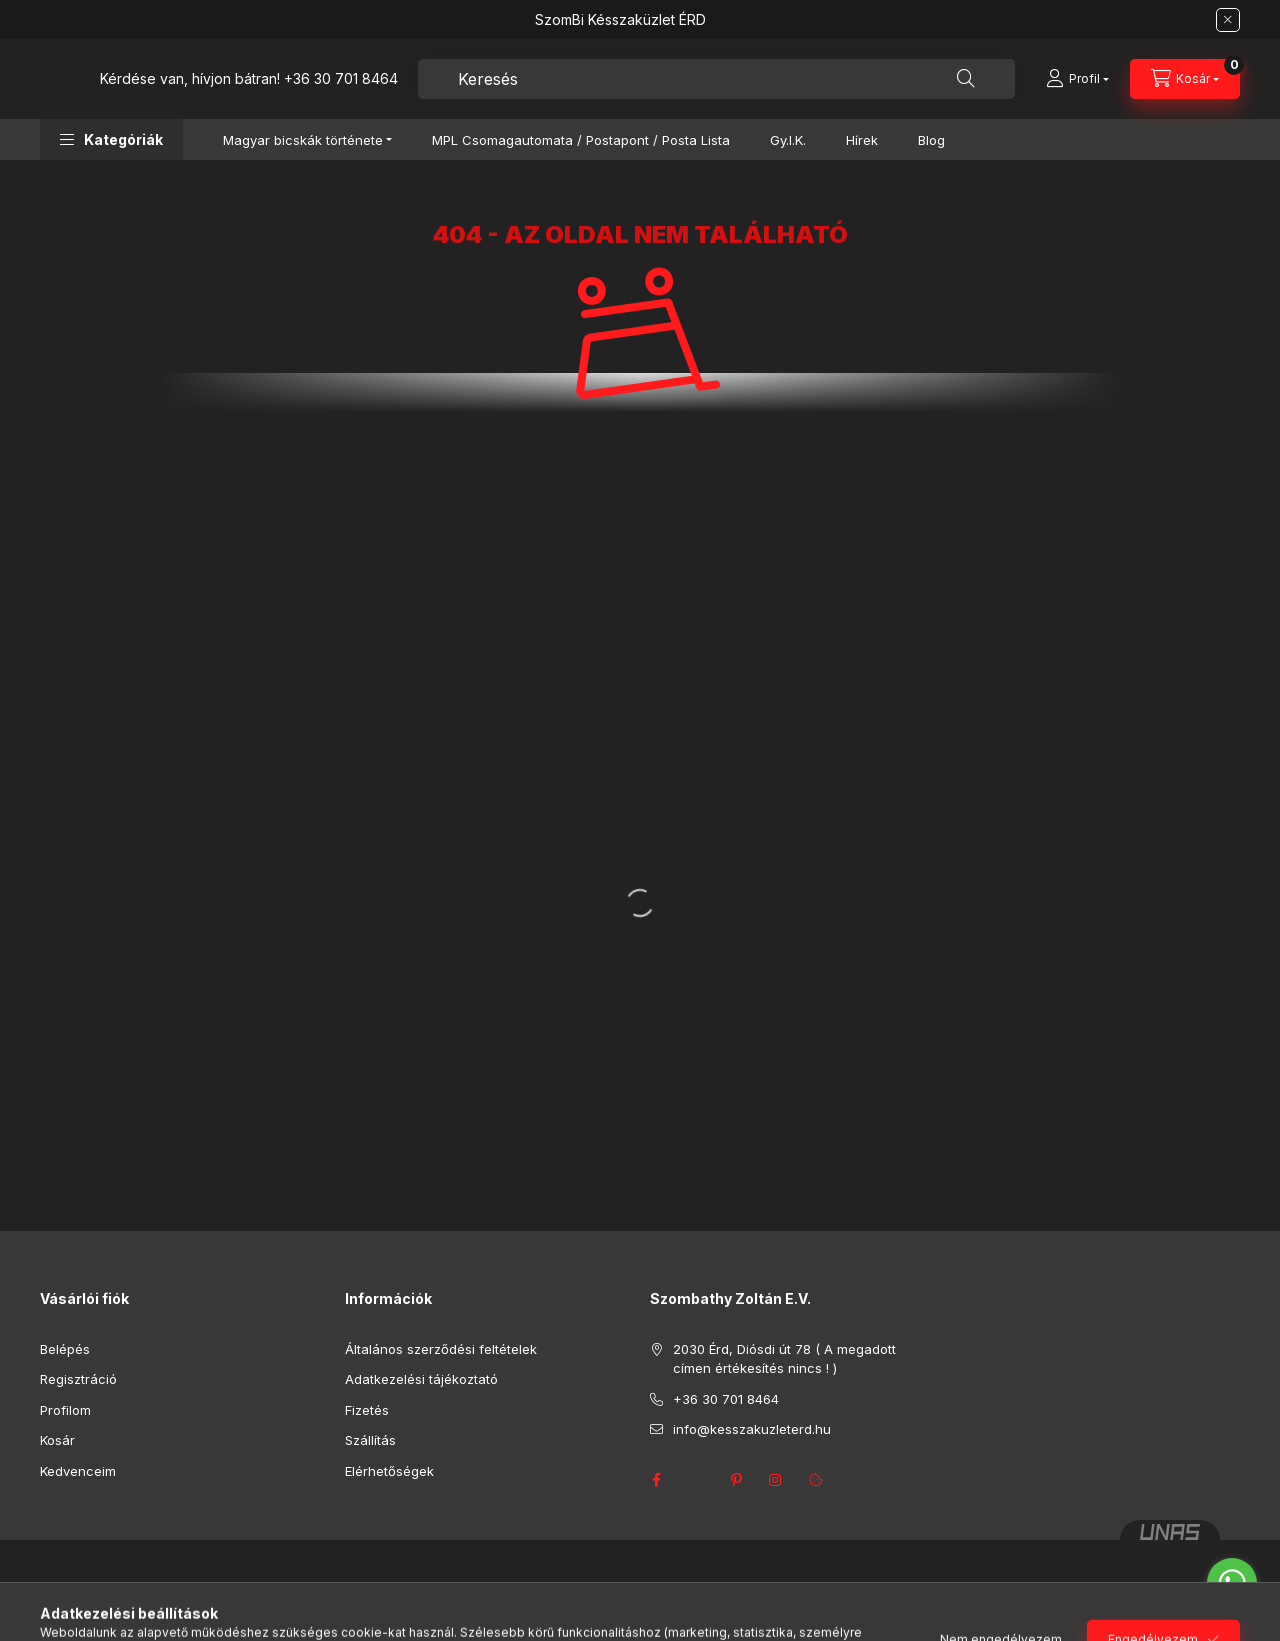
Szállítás (370, 1440)
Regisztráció (78, 1379)
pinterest (736, 1480)
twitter (696, 1480)
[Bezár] (1228, 20)
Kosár (57, 1440)
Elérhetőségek (389, 1471)
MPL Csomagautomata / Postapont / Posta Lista (581, 140)
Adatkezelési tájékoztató (421, 1379)
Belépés (65, 1349)
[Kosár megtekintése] (1185, 79)
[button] (111, 139)
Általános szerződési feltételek (441, 1349)
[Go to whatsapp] (1232, 1583)
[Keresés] (966, 79)
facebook (656, 1480)
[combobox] (716, 79)
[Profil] (1077, 79)
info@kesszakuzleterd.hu (752, 1429)
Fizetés (367, 1410)
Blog (931, 140)
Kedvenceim (78, 1471)
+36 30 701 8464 (341, 78)
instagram (776, 1480)
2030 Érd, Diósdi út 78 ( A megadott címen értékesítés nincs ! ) (784, 1359)
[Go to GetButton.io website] (1232, 1621)
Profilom (65, 1410)
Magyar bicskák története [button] (303, 140)
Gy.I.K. (788, 140)
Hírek (862, 140)
